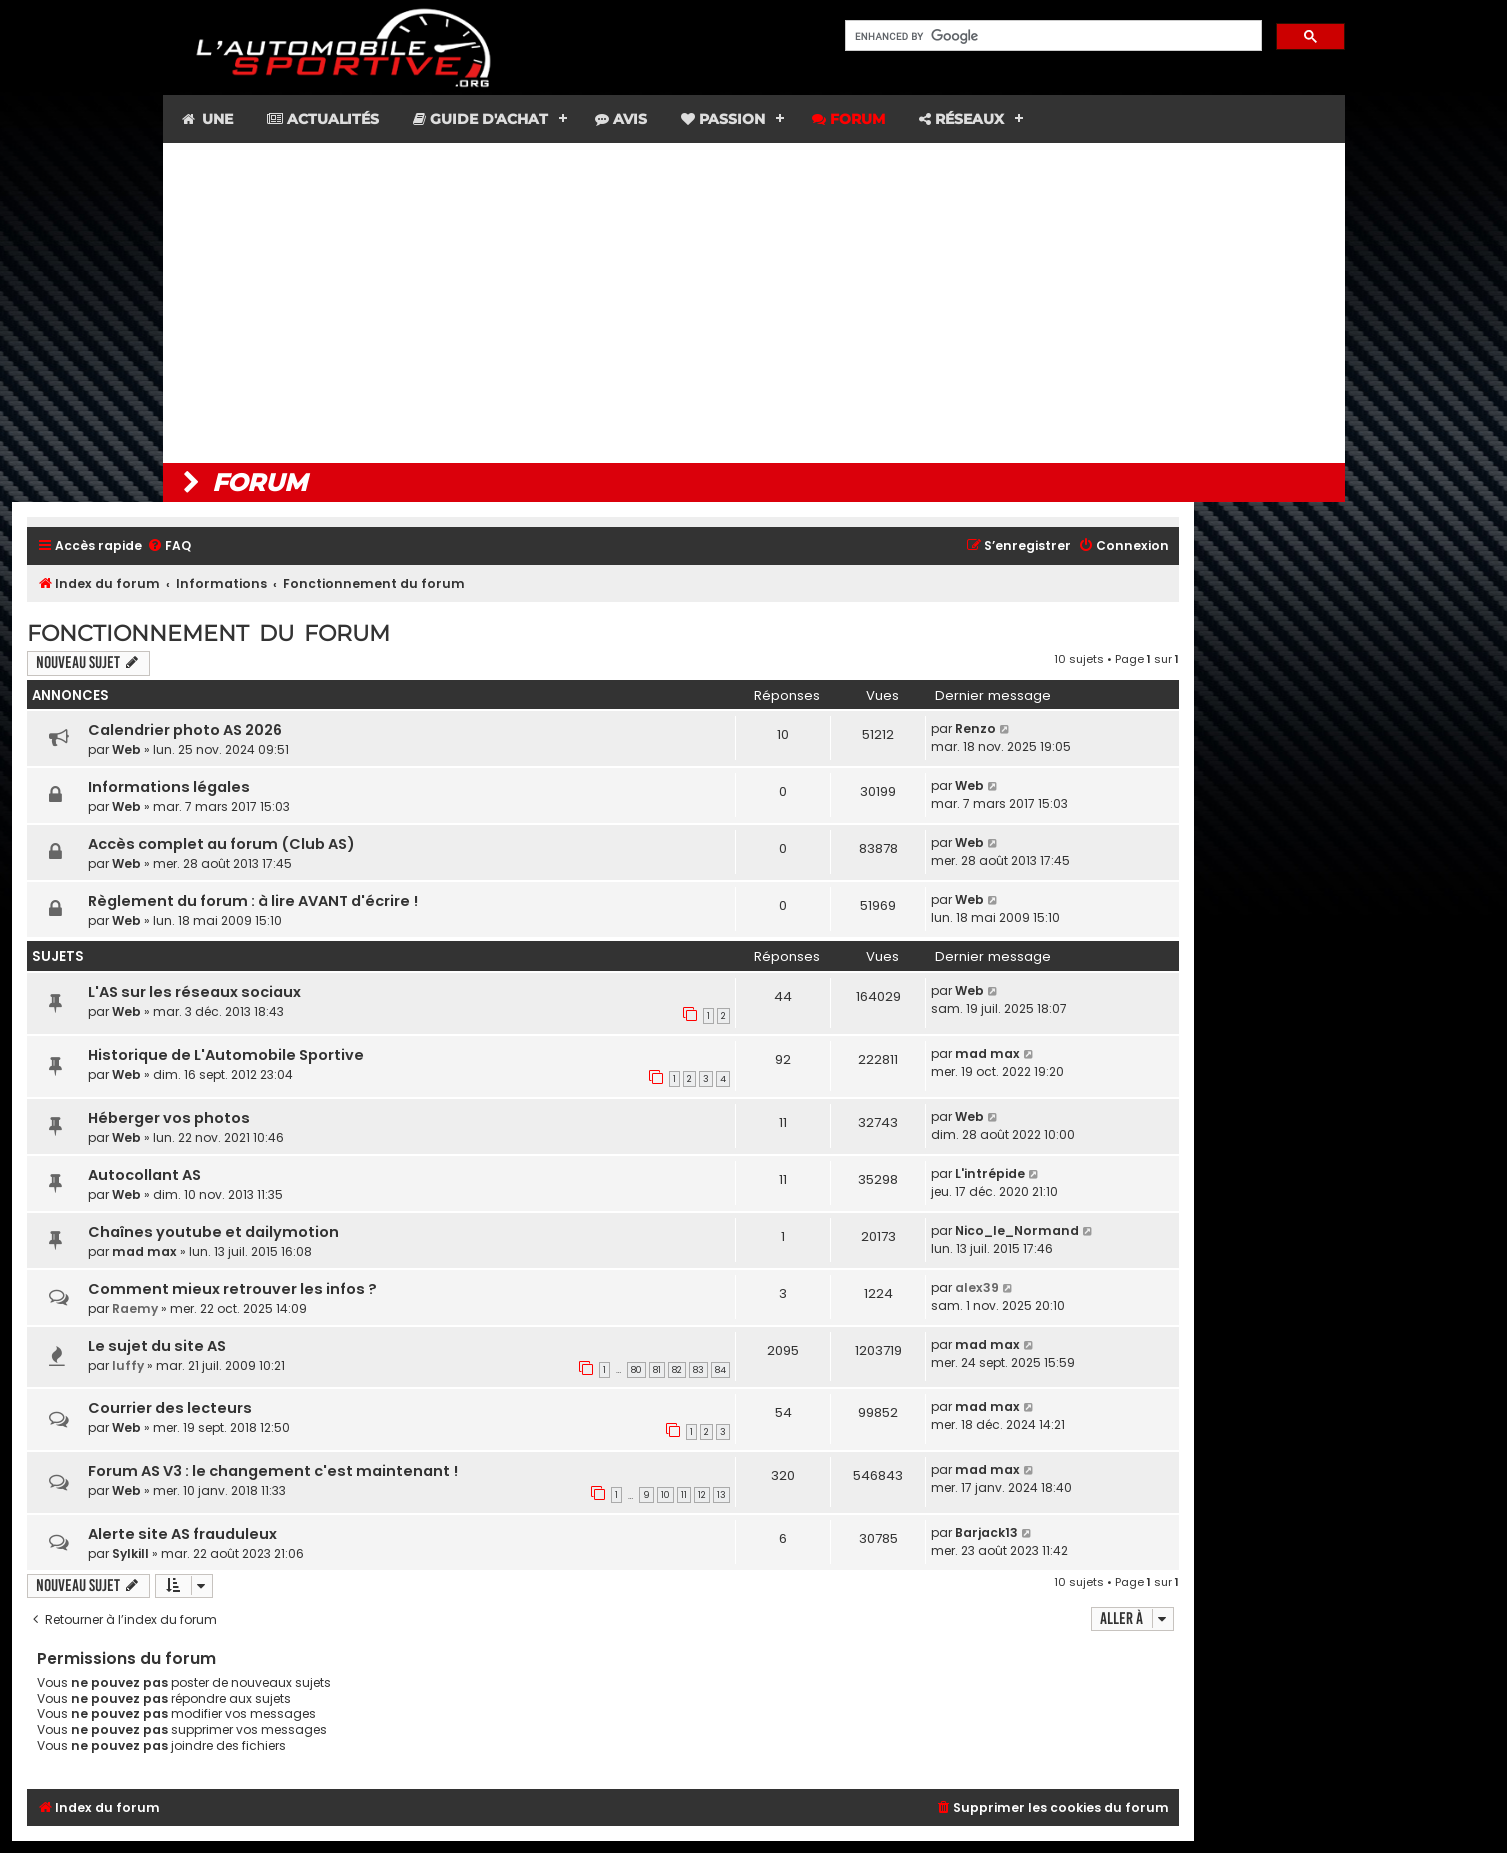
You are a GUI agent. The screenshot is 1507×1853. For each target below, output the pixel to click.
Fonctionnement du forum (208, 633)
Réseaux (961, 119)
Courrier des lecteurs (170, 1408)
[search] (1051, 36)
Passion (723, 119)
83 (698, 1370)
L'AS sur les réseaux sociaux (194, 992)
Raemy (135, 1308)
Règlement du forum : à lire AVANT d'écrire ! (253, 901)
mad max (987, 1053)
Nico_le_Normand (1017, 1230)
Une (206, 119)
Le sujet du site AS (157, 1346)
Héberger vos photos (169, 1118)
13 (721, 1495)
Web (126, 749)
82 (677, 1370)
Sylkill (130, 1553)
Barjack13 (986, 1532)
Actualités (323, 119)
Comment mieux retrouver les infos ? (232, 1289)
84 (720, 1370)
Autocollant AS (144, 1175)
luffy (128, 1365)
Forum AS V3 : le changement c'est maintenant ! (273, 1471)
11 (684, 1495)
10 (665, 1495)
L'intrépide (990, 1173)
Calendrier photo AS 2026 (185, 730)
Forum (848, 119)
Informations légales (169, 787)
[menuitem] (169, 546)
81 (657, 1370)
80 (636, 1370)
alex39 (977, 1287)
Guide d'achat (480, 119)
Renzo (975, 728)
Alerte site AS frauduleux (182, 1534)
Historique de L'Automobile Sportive (226, 1055)
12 (702, 1495)
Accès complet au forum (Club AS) (221, 844)
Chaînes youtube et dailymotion (213, 1232)
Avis (621, 119)
